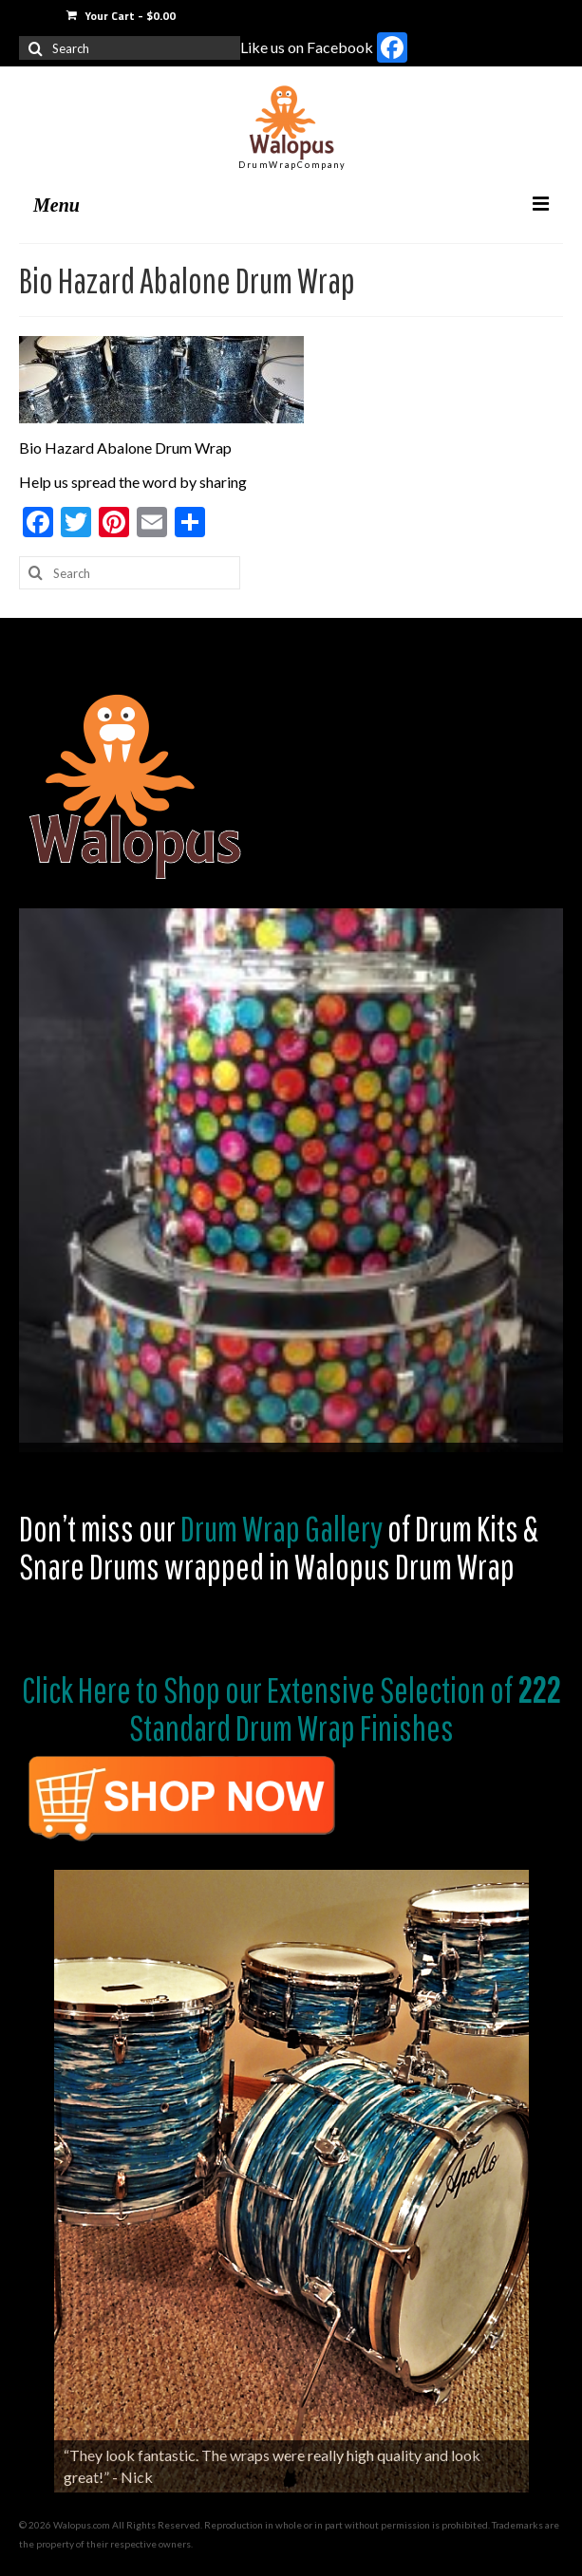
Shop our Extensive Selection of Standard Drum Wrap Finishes (345, 1708)
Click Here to (90, 1689)
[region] (291, 1180)
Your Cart (121, 16)
